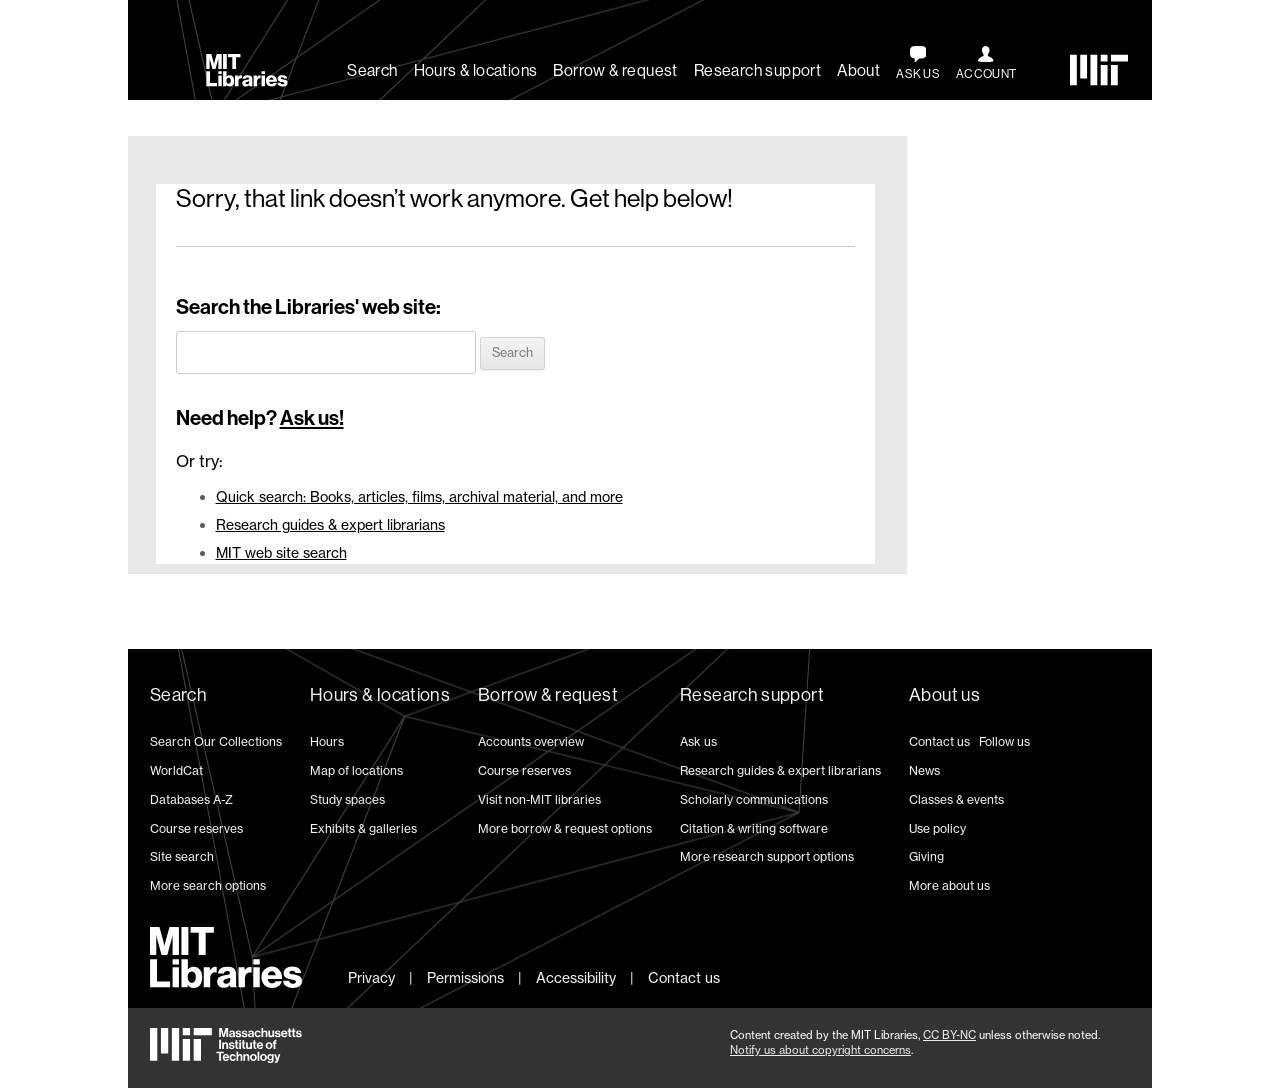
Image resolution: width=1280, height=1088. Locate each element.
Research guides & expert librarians (330, 524)
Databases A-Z (191, 799)
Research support (757, 70)
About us (944, 695)
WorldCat (176, 770)
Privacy (371, 977)
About (858, 70)
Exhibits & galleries (363, 828)
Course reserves (196, 828)
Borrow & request (615, 70)
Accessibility (576, 977)
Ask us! (312, 418)
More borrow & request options (565, 828)
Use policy (937, 828)
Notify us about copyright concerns (820, 1050)
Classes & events (956, 799)
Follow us (1004, 741)
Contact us (939, 741)
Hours (327, 741)
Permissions (465, 977)
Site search (182, 856)
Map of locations (356, 770)
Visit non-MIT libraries (539, 799)
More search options (208, 885)
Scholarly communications (754, 799)
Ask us (698, 741)
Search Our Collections (216, 741)
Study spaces (347, 799)
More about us (949, 885)
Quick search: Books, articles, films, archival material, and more (419, 496)
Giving (926, 856)
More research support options (767, 856)
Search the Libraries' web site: (308, 307)
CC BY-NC (949, 1035)
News (924, 770)
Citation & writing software (754, 828)
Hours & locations (476, 70)
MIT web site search (281, 552)
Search (372, 70)
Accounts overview (531, 741)
